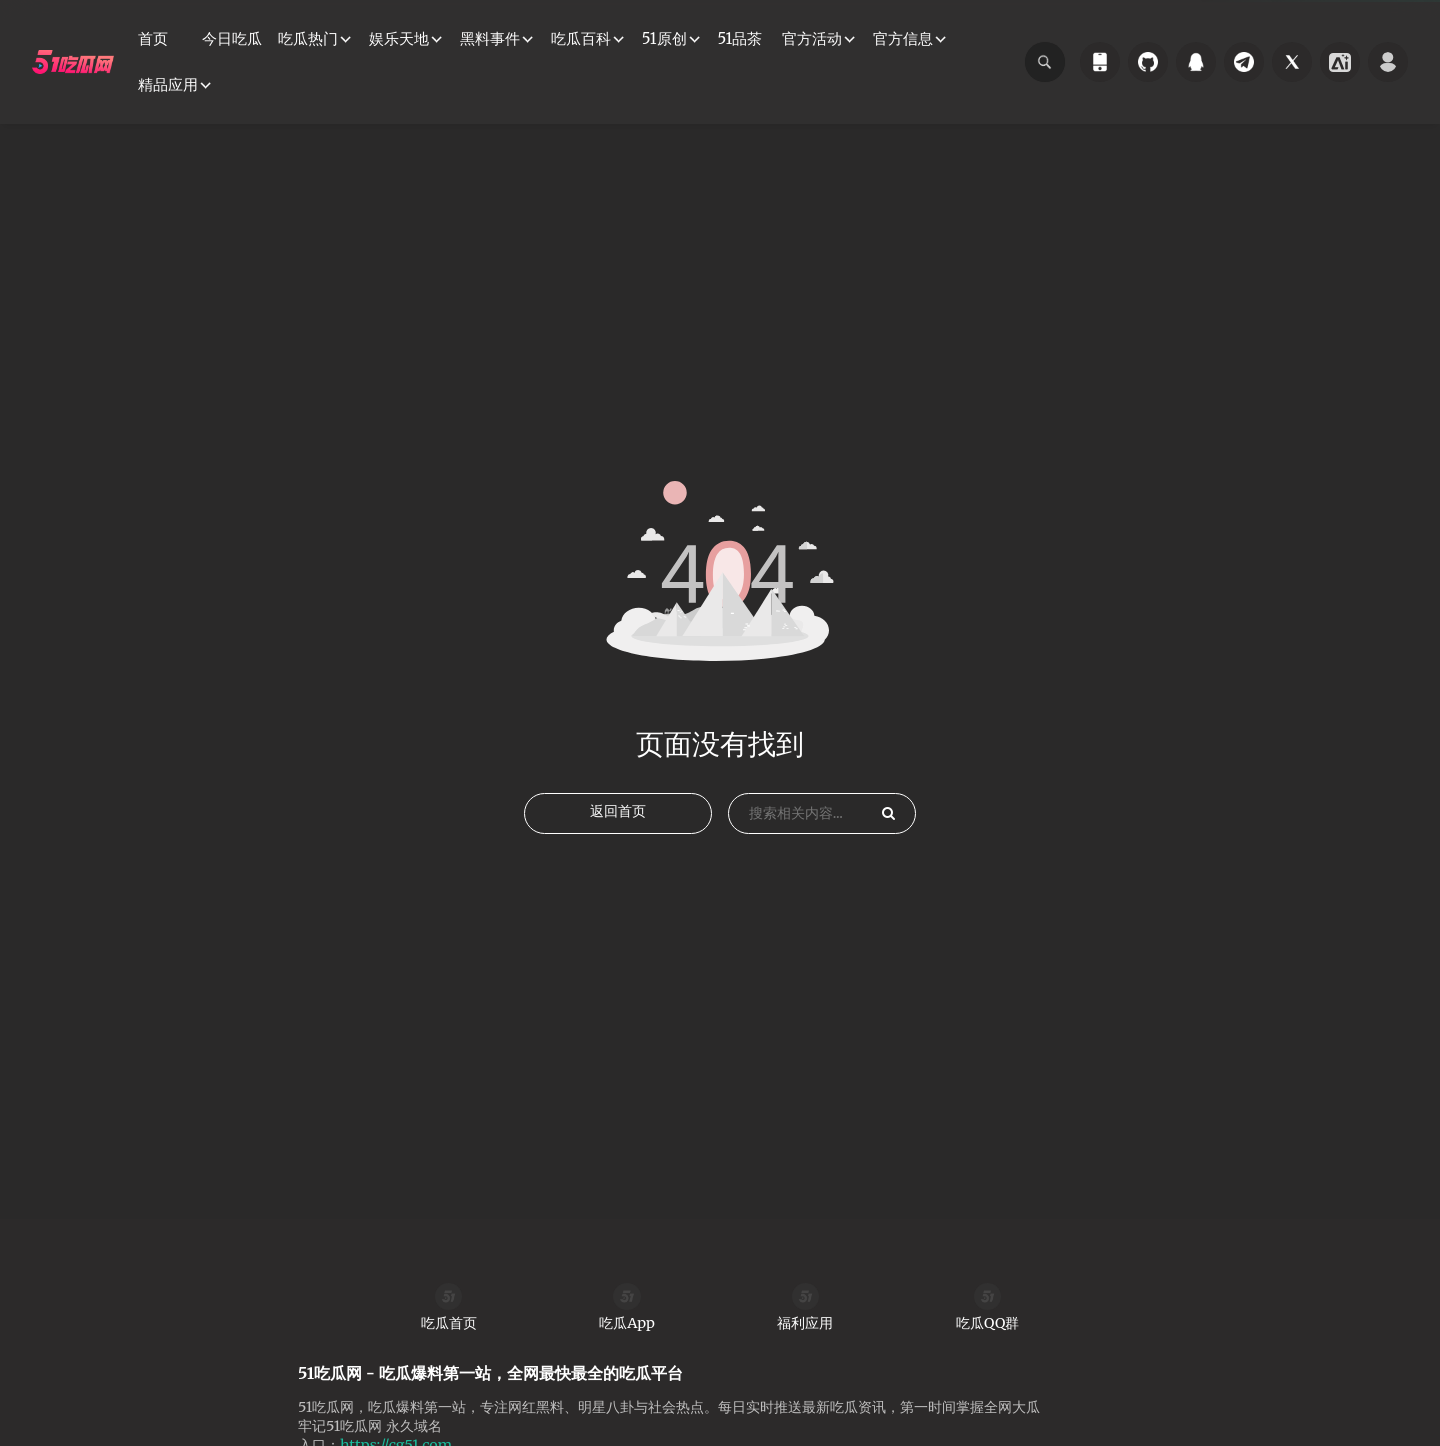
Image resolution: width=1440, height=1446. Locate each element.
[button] (315, 39)
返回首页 (618, 869)
